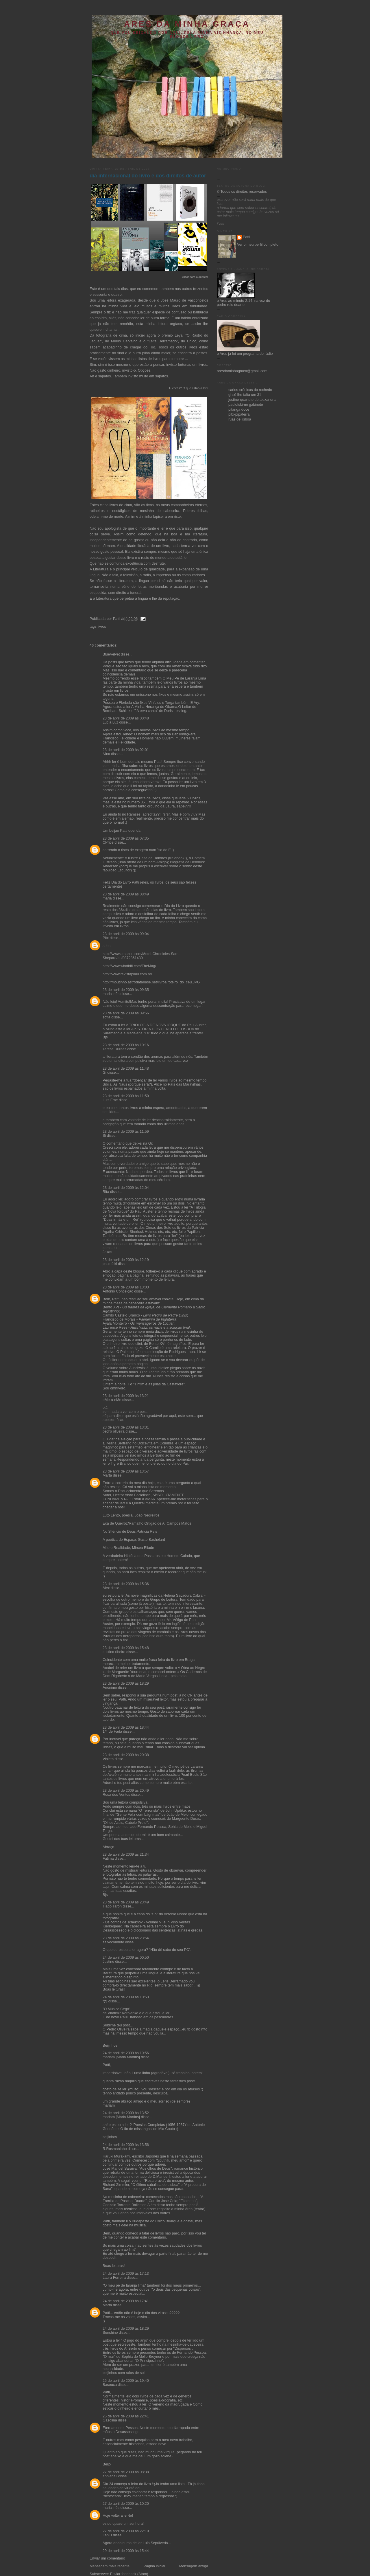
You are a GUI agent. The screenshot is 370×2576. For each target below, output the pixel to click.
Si (104, 1136)
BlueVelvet (111, 654)
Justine (108, 1962)
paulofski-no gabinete (245, 405)
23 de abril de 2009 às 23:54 (126, 1938)
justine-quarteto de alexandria (252, 400)
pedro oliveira (114, 1431)
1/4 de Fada (112, 1731)
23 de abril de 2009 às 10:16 (126, 1045)
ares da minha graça (187, 23)
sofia (106, 1017)
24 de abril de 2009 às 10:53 (126, 1997)
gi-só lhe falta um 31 (244, 395)
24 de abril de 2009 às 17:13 (126, 2274)
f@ (105, 2001)
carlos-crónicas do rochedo (250, 390)
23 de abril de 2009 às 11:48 (126, 1068)
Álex (106, 1588)
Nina (106, 754)
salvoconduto (113, 1942)
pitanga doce (238, 409)
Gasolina (110, 2420)
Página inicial (154, 2566)
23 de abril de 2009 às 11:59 (126, 1132)
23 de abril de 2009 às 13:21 (126, 1396)
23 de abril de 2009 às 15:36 (126, 1584)
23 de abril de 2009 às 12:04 (126, 1188)
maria (107, 898)
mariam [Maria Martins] (121, 2057)
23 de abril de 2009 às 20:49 (126, 1791)
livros (101, 627)
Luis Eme (110, 1100)
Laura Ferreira (114, 2278)
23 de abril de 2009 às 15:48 (126, 1648)
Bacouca (110, 2385)
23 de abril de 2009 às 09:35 (126, 990)
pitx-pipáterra (239, 414)
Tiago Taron (112, 1906)
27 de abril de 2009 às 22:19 (126, 2531)
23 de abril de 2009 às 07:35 (126, 838)
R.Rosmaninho (115, 2149)
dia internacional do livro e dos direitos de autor (148, 176)
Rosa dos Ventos (116, 1795)
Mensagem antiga (193, 2566)
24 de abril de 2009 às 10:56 (126, 2053)
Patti (246, 237)
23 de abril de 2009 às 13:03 (126, 1287)
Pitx (106, 938)
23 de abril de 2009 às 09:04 (126, 934)
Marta (107, 1475)
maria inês (111, 994)
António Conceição (118, 1291)
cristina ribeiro (114, 1652)
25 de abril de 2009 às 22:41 (126, 2416)
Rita (106, 1192)
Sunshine (110, 2333)
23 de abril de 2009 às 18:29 (126, 1683)
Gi (104, 1073)
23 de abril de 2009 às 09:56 (126, 1013)
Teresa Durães (114, 1049)
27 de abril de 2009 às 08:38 (126, 2472)
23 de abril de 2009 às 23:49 (126, 1902)
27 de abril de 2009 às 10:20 (126, 2504)
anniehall (110, 2476)
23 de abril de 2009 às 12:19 (126, 1260)
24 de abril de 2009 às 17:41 (126, 2301)
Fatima (108, 1859)
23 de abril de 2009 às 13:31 (126, 1427)
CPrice (108, 842)
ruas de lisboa (239, 419)
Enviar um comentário (107, 2558)
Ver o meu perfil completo (257, 245)
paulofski (110, 1264)
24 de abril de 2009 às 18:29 (126, 2329)
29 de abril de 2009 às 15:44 (126, 2551)
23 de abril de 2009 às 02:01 (126, 750)
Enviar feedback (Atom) (129, 2574)
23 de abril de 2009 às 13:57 (126, 1471)
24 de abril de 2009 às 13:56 (126, 2145)
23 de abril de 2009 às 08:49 (126, 894)
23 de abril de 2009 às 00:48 (126, 718)
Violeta (108, 1759)
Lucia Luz (110, 722)
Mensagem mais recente (110, 2566)
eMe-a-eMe (112, 1400)
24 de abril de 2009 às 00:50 (126, 1958)
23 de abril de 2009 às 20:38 (126, 1755)
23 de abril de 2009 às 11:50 (126, 1096)
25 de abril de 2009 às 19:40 (126, 2381)
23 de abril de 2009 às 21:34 (126, 1854)
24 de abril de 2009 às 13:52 (126, 2113)
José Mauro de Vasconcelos (184, 300)
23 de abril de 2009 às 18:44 (126, 1727)
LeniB (107, 2535)
